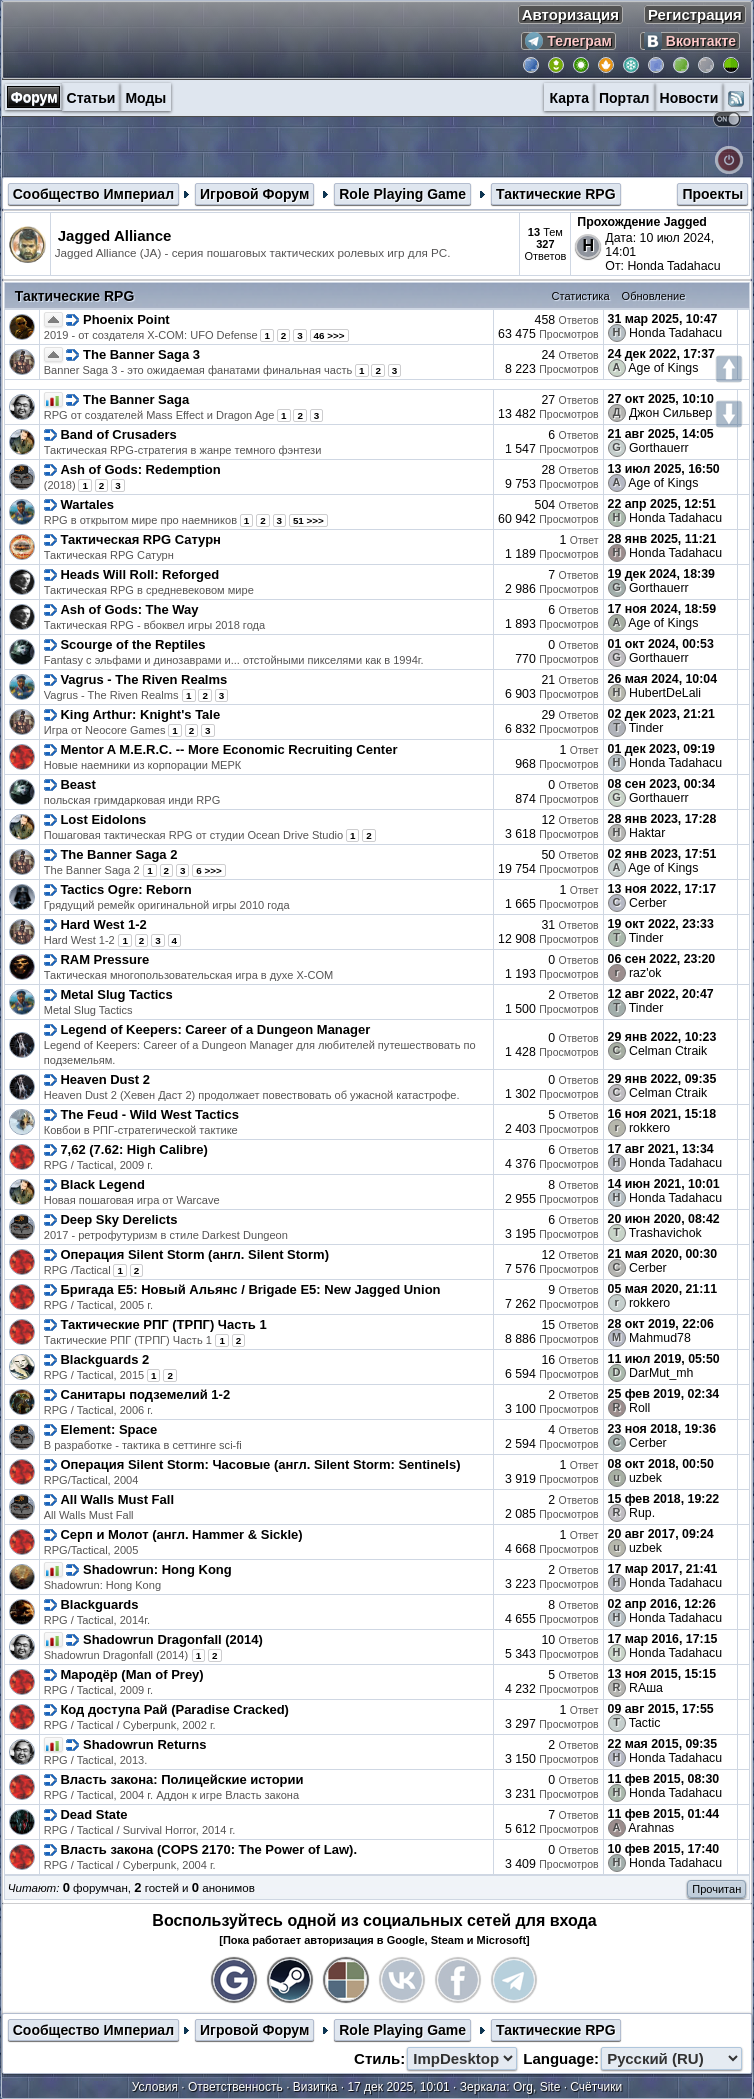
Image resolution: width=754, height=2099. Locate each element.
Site (550, 2087)
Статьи (91, 98)
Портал (624, 98)
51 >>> (308, 520)
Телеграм (568, 41)
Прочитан (716, 1889)
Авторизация (570, 14)
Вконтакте (690, 41)
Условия (155, 2087)
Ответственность (235, 2087)
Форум (34, 97)
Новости (689, 98)
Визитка (315, 2087)
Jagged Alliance (115, 235)
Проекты (712, 194)
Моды (145, 98)
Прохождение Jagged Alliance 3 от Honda (642, 229)
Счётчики (596, 2087)
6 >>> (209, 870)
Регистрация (695, 14)
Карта (569, 98)
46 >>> (329, 335)
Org (523, 2087)
